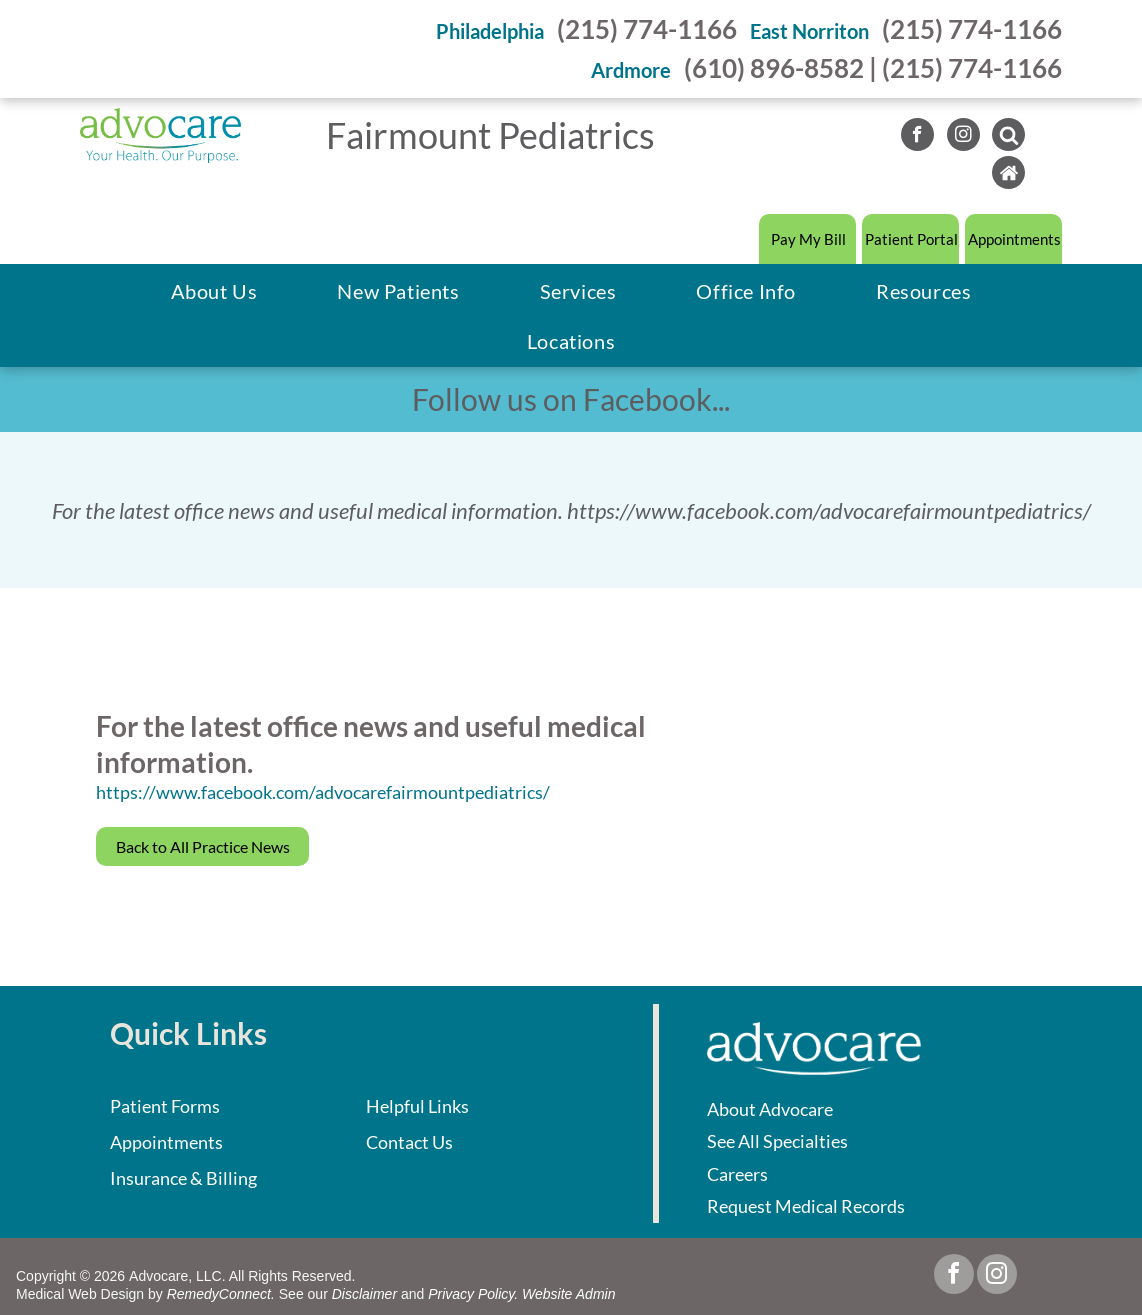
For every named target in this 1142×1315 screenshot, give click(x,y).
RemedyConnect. (221, 1294)
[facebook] (917, 137)
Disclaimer (364, 1294)
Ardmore (631, 70)
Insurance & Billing (183, 1178)
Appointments (166, 1142)
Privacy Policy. (473, 1294)
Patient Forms (165, 1106)
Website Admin (568, 1294)
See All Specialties (777, 1141)
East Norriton (809, 31)
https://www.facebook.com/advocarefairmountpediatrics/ (323, 792)
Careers (737, 1174)
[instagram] (963, 137)
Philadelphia (490, 31)
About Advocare (770, 1109)
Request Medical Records (806, 1206)
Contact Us (409, 1142)
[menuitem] (214, 291)
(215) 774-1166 (647, 29)
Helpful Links (417, 1106)
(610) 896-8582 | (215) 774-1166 (873, 68)
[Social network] (1008, 137)
